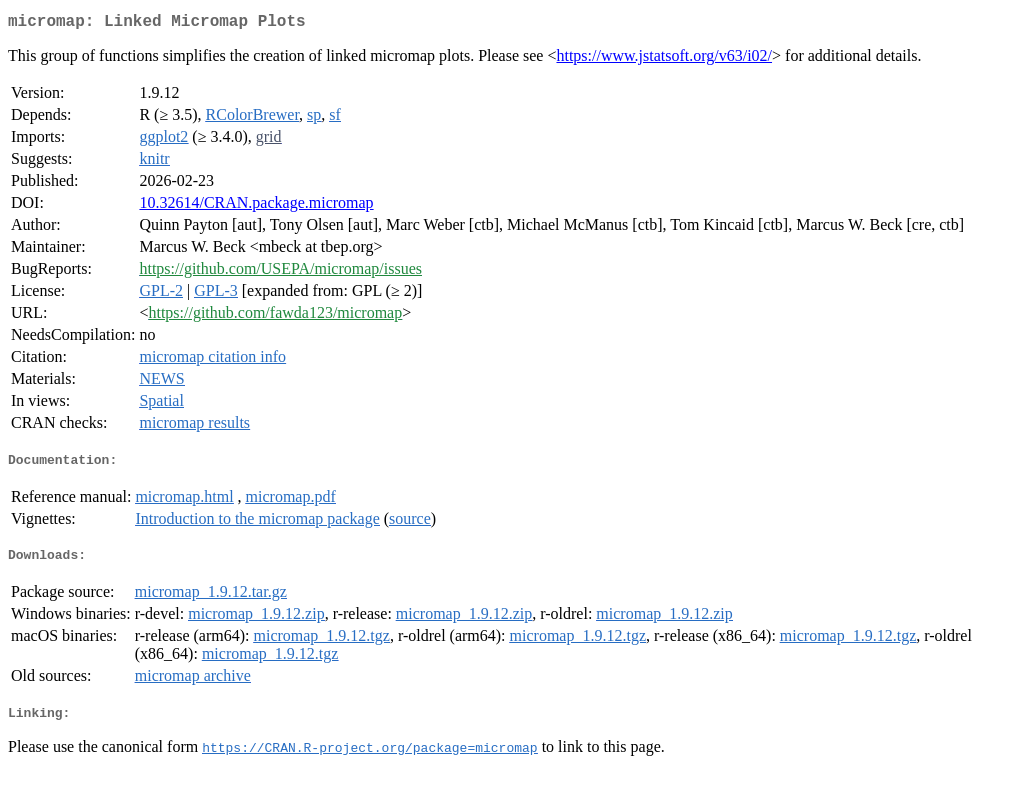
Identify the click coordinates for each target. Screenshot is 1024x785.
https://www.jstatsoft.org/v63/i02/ (664, 59)
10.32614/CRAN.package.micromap (256, 206)
